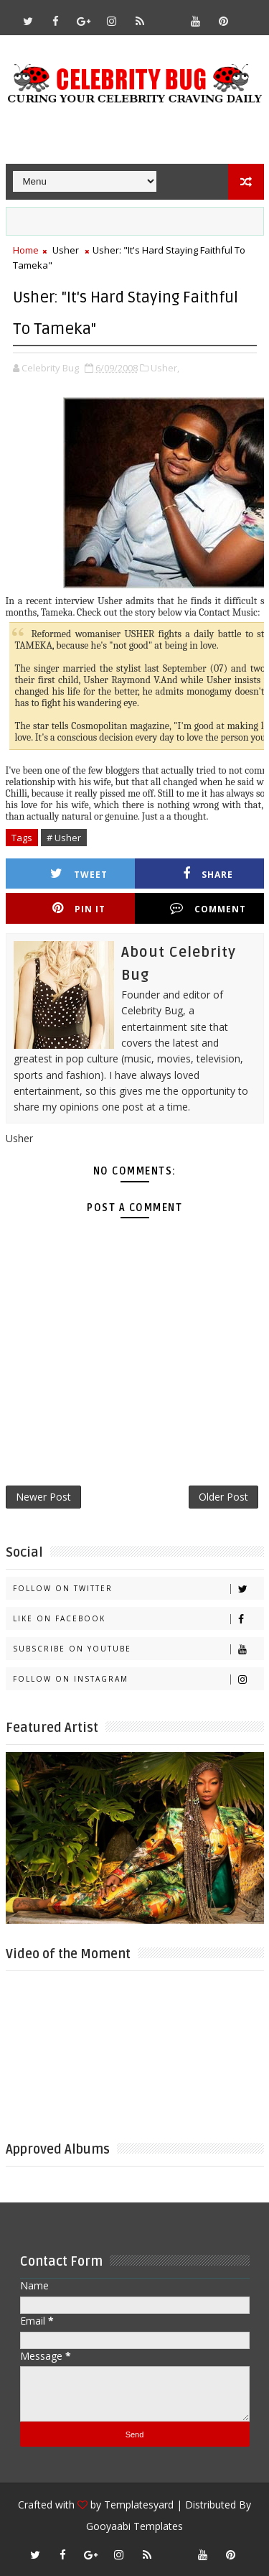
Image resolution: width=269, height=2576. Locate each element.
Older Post (223, 1497)
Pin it (78, 908)
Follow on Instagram (138, 1679)
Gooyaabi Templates (134, 2526)
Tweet (79, 874)
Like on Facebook (138, 1618)
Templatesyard (139, 2504)
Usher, (165, 367)
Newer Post (43, 1497)
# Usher (64, 837)
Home (26, 250)
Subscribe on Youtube (138, 1649)
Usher (65, 250)
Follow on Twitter (138, 1588)
